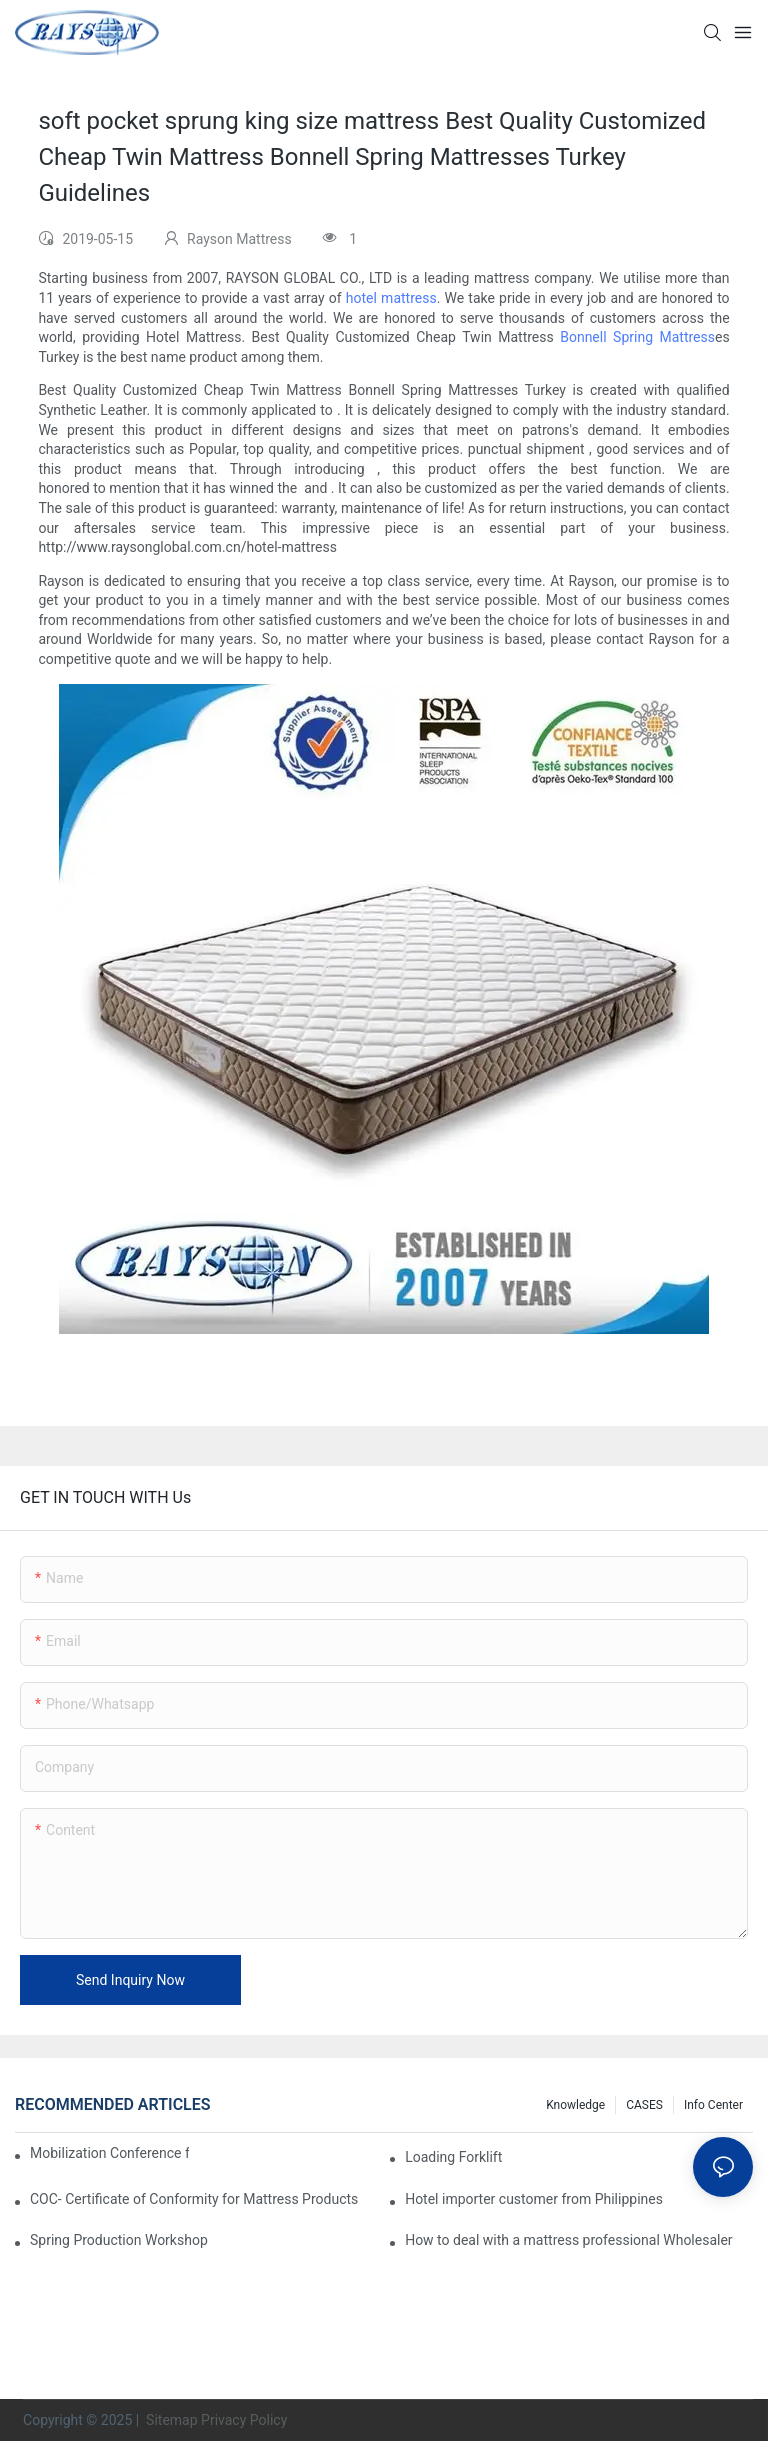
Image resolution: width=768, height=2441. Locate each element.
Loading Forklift (453, 2157)
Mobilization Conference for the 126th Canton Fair (109, 2153)
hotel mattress (391, 298)
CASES (644, 2105)
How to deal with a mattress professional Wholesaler (568, 2240)
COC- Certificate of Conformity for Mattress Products (194, 2199)
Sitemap (170, 2420)
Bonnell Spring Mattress (637, 337)
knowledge (575, 2105)
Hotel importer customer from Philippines (534, 2199)
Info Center (713, 2105)
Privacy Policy (244, 2420)
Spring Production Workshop (119, 2240)
